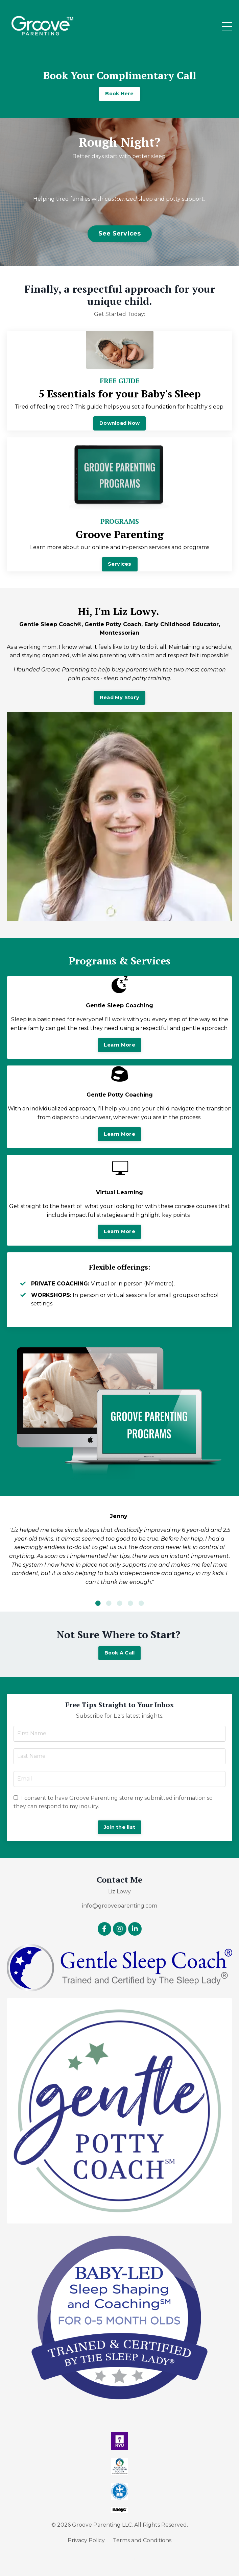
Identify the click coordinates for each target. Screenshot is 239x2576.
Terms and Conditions (142, 2540)
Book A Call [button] (119, 1653)
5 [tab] (141, 1603)
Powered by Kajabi (120, 2559)
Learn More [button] (119, 1045)
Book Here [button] (119, 94)
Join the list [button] (119, 1827)
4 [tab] (130, 1603)
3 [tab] (119, 1603)
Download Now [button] (119, 423)
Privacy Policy (86, 2540)
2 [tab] (108, 1603)
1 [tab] (98, 1603)
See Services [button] (119, 233)
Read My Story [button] (119, 697)
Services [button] (120, 564)
